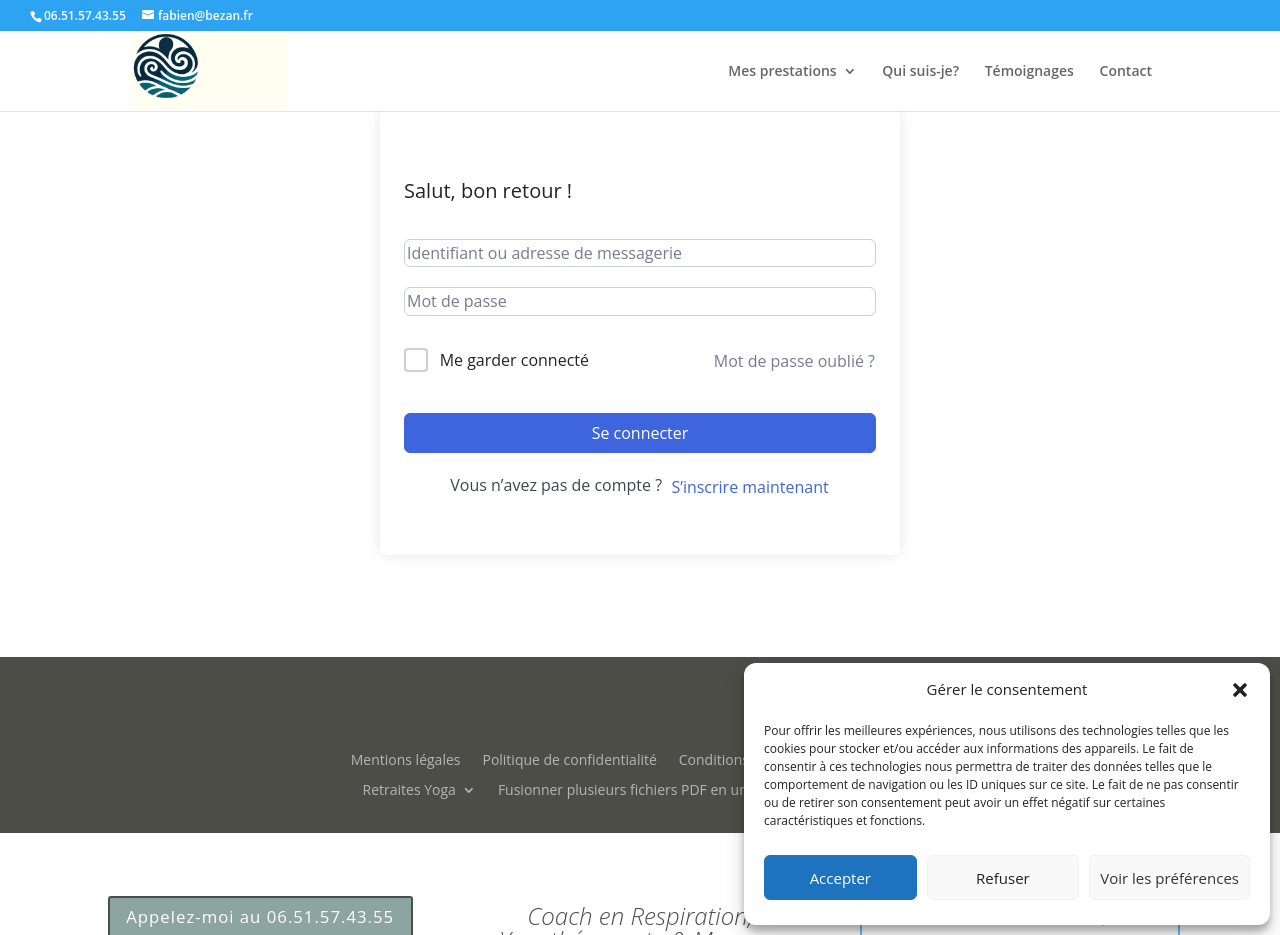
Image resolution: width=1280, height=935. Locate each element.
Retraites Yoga (409, 788)
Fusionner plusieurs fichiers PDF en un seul (638, 788)
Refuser (1003, 878)
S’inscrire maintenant (749, 487)
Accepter (840, 878)
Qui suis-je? (920, 72)
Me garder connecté (514, 360)
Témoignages (1029, 72)
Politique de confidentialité (569, 758)
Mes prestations (782, 72)
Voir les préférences (1169, 878)
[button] (1240, 690)
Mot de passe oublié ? (794, 361)
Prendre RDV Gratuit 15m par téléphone (1019, 652)
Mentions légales (406, 758)
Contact (1126, 72)
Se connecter (640, 433)
